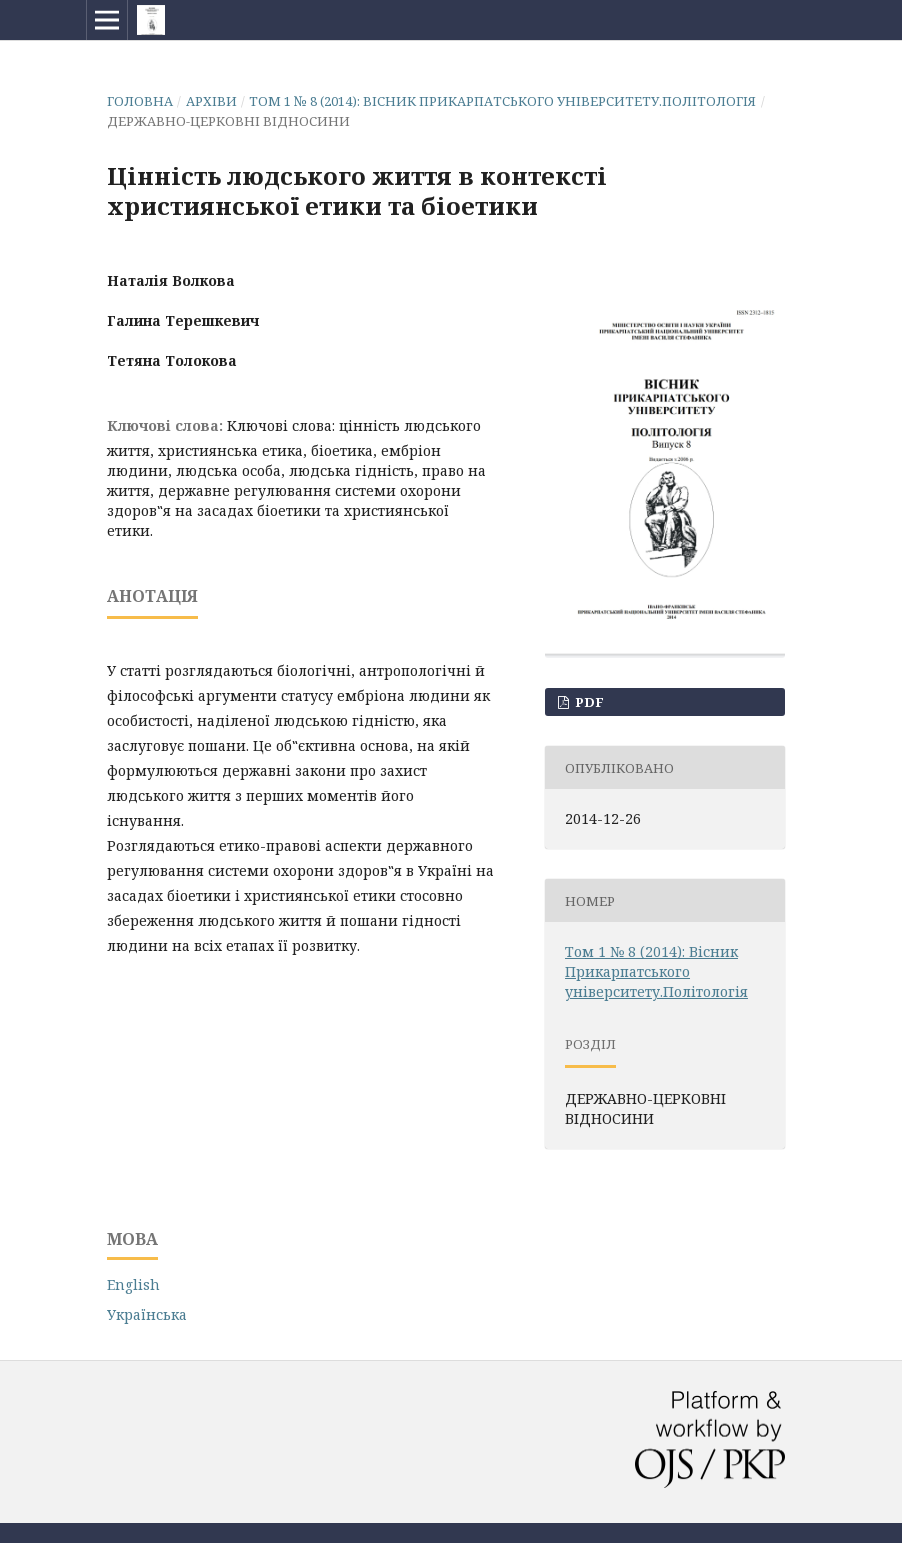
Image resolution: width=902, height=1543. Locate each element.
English (133, 1284)
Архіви (211, 101)
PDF (588, 702)
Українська (147, 1314)
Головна (140, 101)
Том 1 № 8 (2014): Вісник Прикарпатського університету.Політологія (502, 101)
